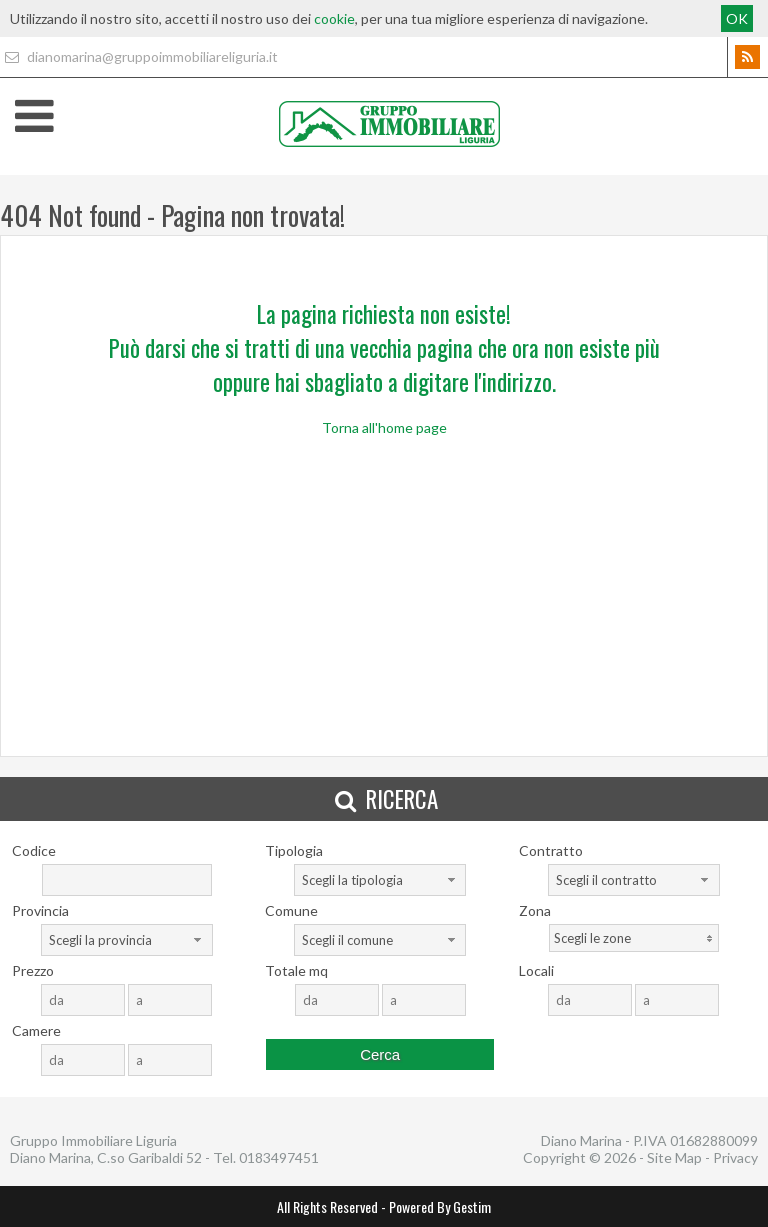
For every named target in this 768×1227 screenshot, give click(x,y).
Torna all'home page (384, 427)
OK (737, 18)
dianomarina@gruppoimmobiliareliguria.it (139, 56)
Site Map (674, 1157)
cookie (334, 18)
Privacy (735, 1157)
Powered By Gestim (440, 1206)
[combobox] (380, 880)
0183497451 (279, 1157)
